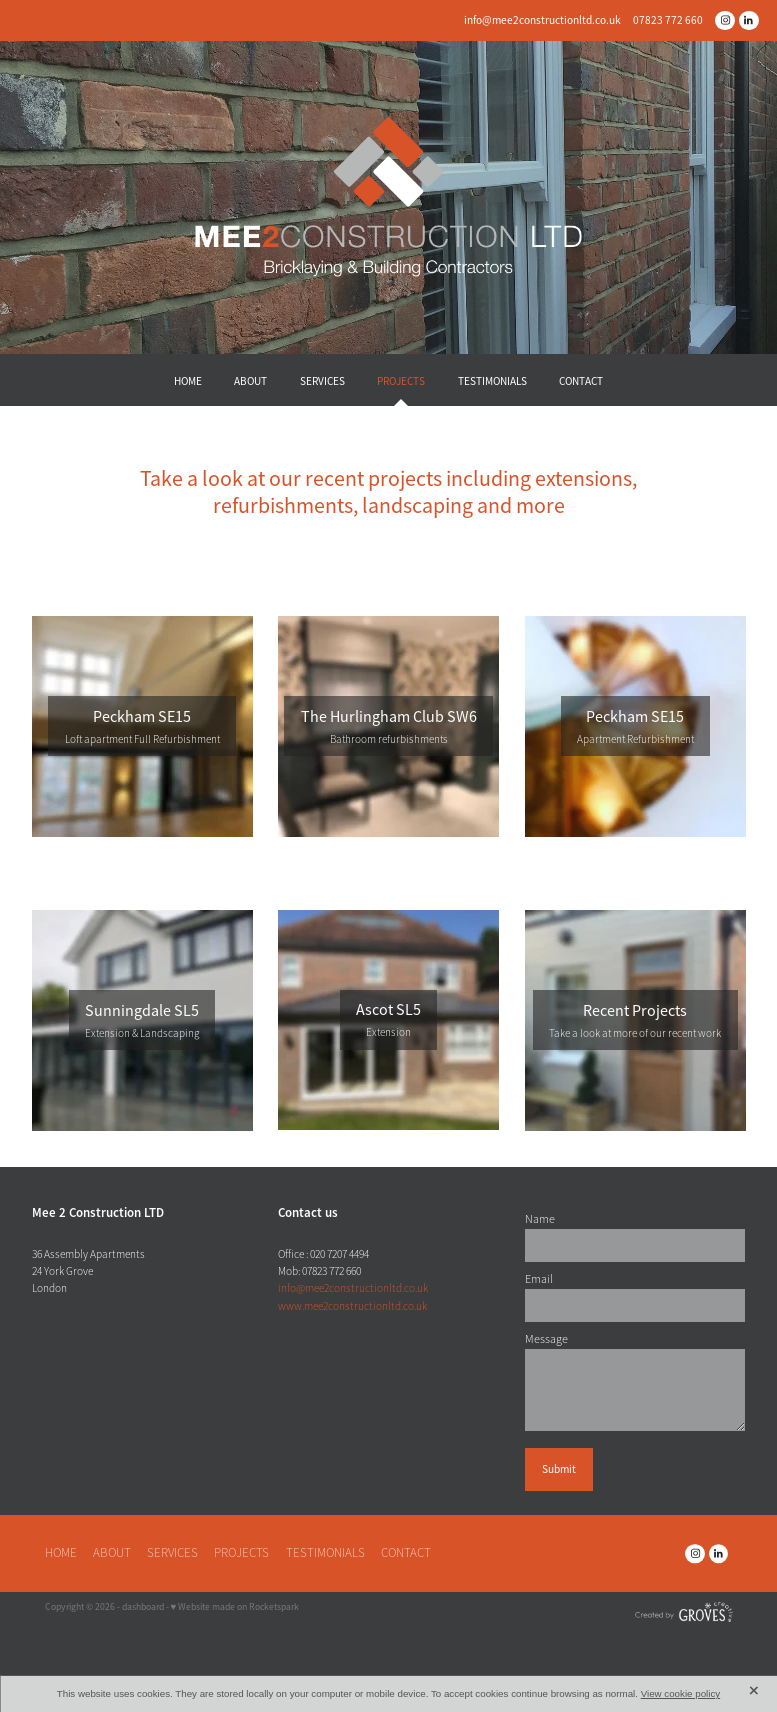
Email (539, 1279)
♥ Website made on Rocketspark (235, 1607)
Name (540, 1219)
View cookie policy (681, 1693)
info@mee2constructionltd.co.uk (542, 20)
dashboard (143, 1607)
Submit (559, 1469)
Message (546, 1339)
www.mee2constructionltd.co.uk (352, 1306)
